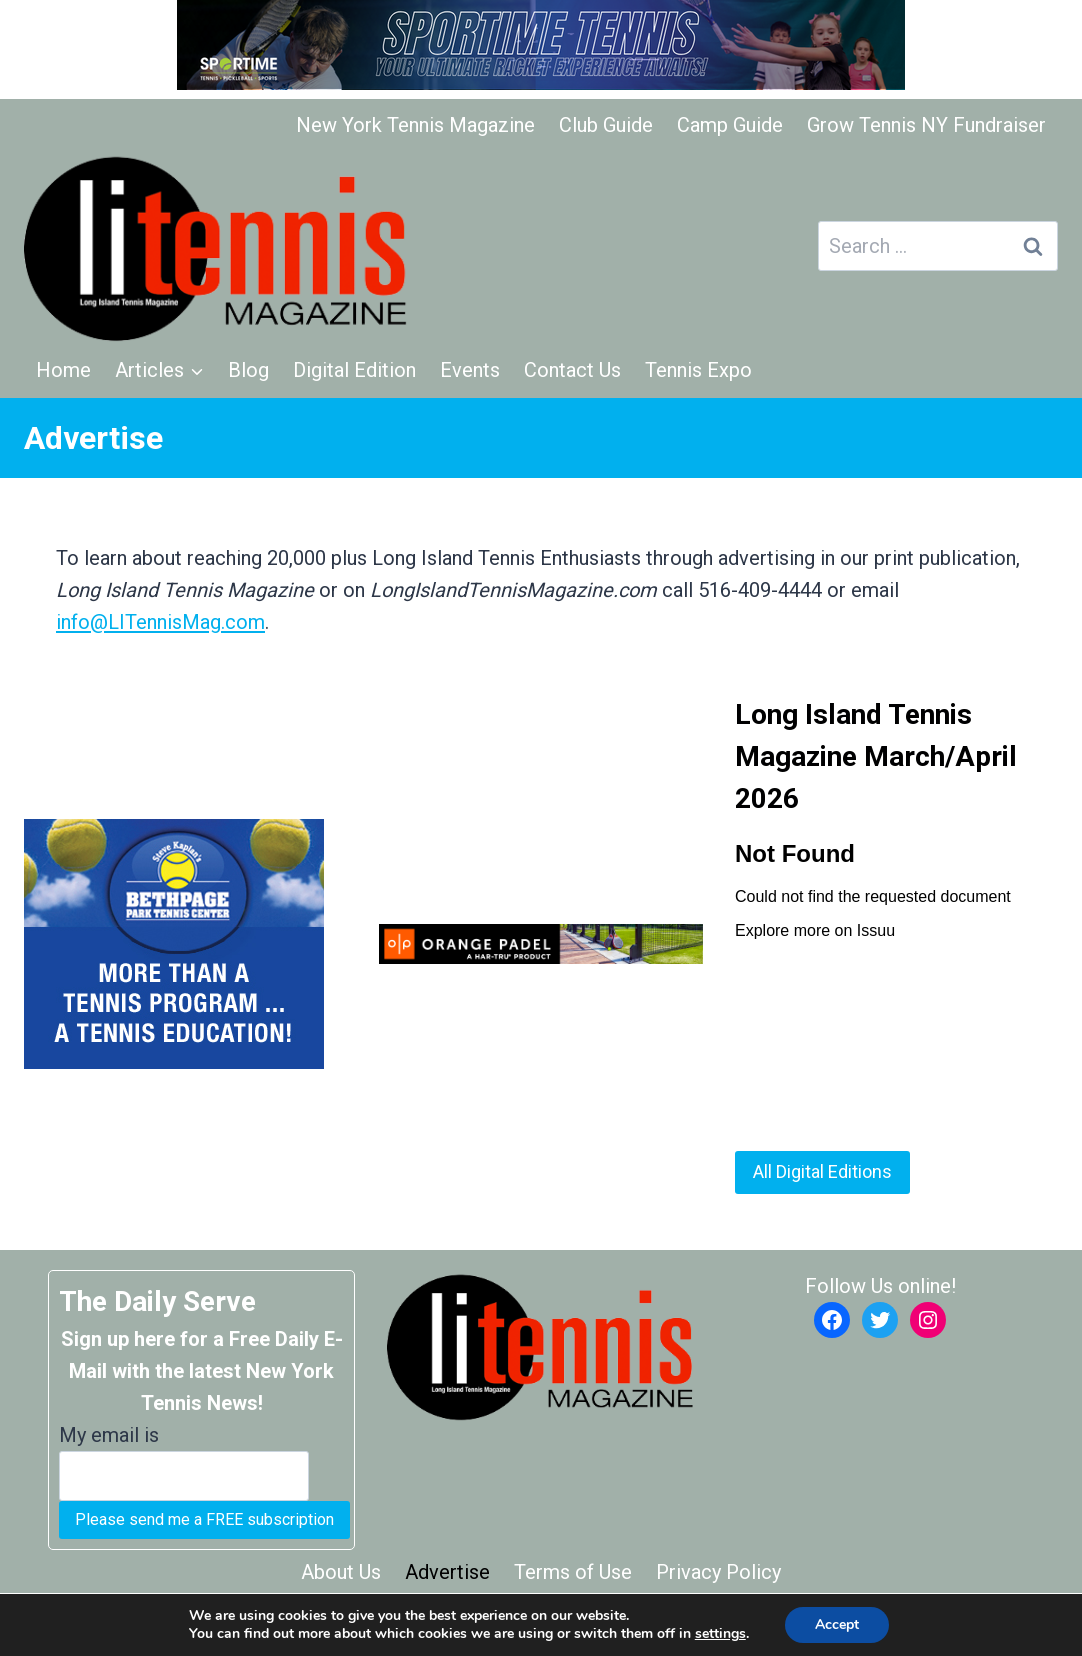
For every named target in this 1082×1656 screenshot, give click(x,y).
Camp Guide (730, 125)
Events (470, 370)
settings (720, 1634)
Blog (248, 370)
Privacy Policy (718, 1572)
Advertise (447, 1572)
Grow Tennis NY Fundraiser (926, 125)
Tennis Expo (698, 370)
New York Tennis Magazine (415, 125)
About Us (341, 1572)
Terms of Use (573, 1572)
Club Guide (606, 125)
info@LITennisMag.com (160, 622)
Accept (837, 1624)
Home (63, 370)
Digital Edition (354, 370)
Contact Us (572, 370)
